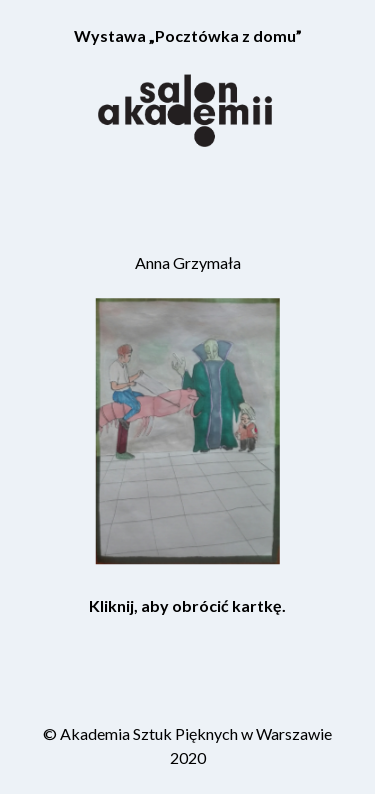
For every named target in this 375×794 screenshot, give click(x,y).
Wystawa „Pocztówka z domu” (188, 35)
